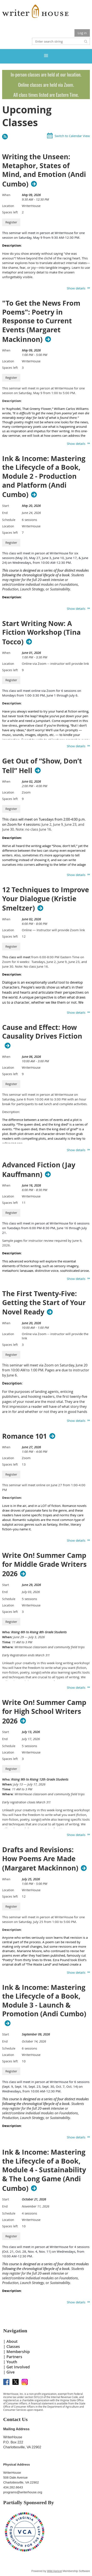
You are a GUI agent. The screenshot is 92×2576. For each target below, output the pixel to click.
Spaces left (10, 212)
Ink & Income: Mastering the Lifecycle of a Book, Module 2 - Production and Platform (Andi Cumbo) (43, 476)
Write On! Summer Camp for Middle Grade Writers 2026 (44, 1564)
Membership (18, 2351)
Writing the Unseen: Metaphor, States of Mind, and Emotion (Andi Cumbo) (44, 170)
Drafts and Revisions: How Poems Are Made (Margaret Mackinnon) (40, 1859)
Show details (76, 288)
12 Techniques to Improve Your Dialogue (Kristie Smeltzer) (45, 899)
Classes (13, 2346)
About (12, 2341)
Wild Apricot (54, 2571)
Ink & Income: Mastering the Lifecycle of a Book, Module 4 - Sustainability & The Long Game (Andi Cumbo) (44, 2170)
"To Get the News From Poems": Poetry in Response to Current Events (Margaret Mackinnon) (41, 321)
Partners (14, 2356)
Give (10, 2372)
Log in (82, 33)
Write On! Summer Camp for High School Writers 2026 (44, 1711)
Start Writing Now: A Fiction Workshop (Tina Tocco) (41, 632)
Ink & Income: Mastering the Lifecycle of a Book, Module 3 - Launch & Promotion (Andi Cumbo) (44, 2001)
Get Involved (18, 2366)
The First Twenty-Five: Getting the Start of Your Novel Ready (44, 1303)
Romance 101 (24, 1436)
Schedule (8, 520)
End (5, 513)
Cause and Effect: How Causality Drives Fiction (42, 1032)
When (6, 195)
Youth (11, 2361)
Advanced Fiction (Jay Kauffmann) (38, 1170)
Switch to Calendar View (72, 136)
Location (8, 206)
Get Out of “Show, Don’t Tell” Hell (42, 766)
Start (5, 506)
